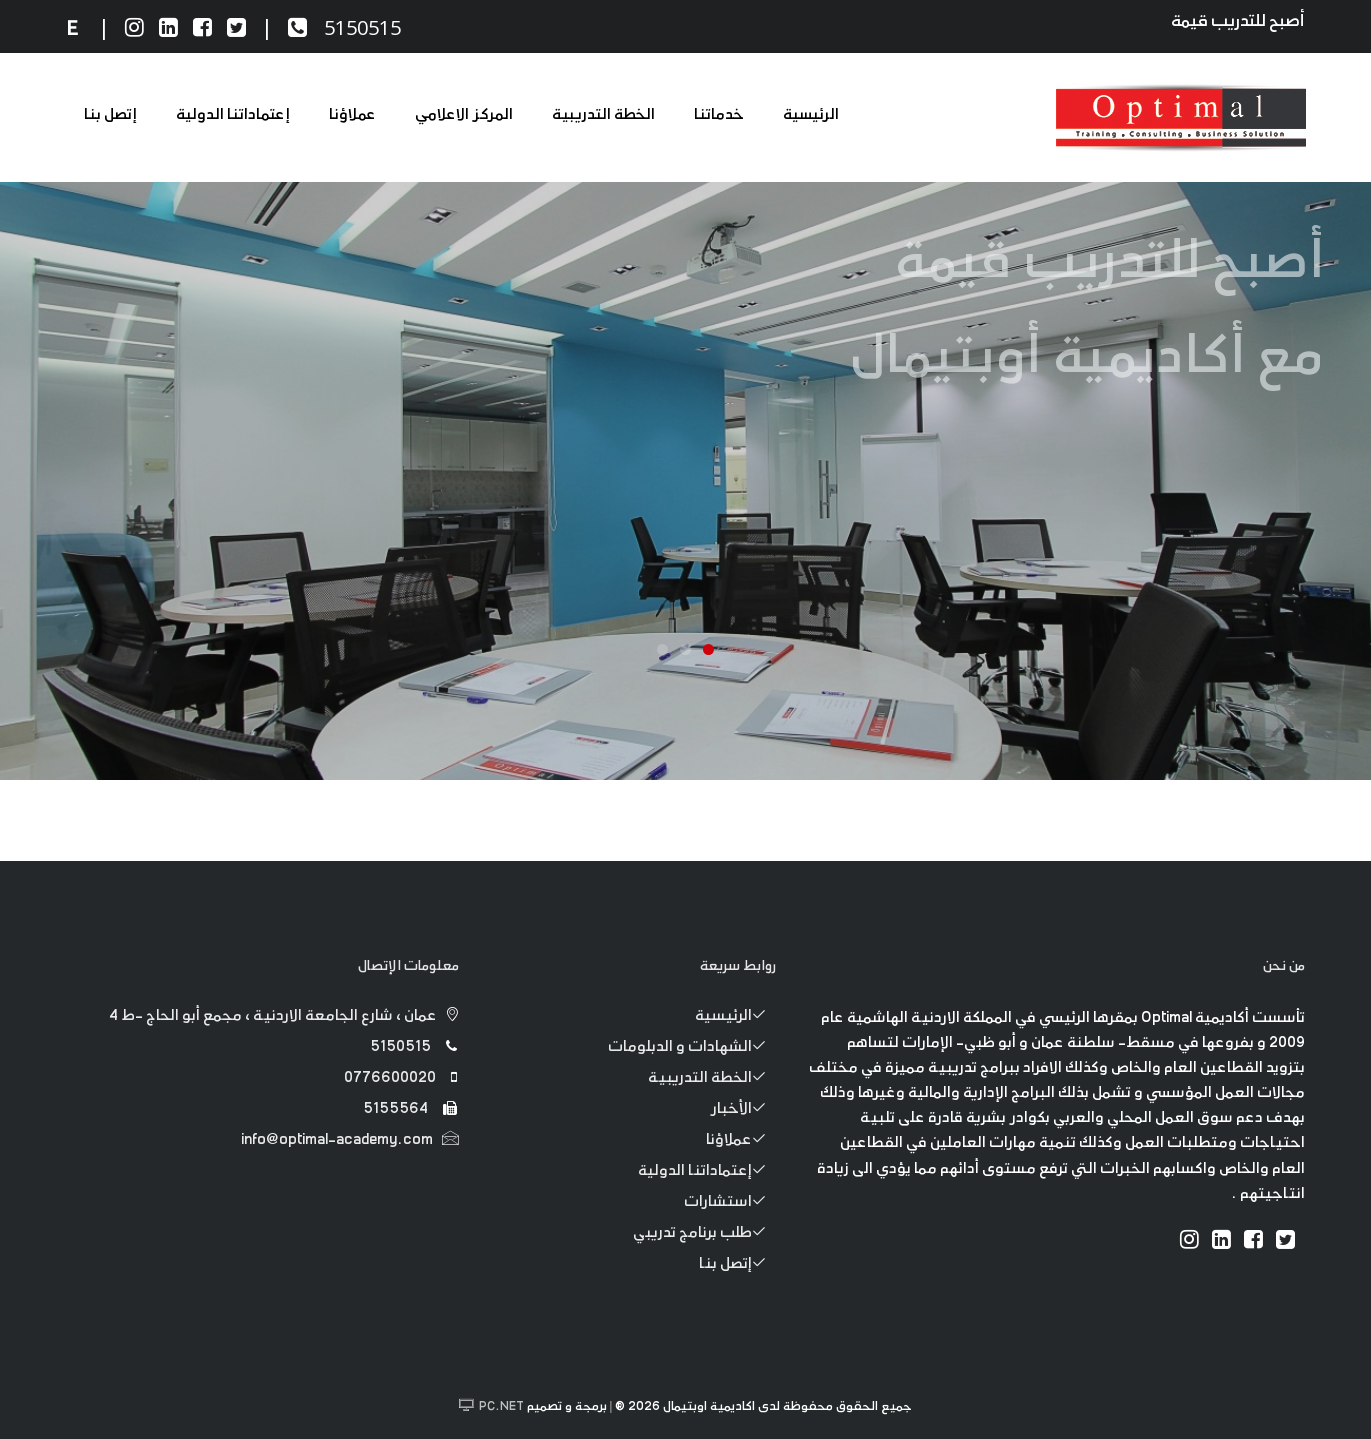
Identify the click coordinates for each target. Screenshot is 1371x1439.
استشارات (730, 1203)
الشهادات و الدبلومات (692, 1048)
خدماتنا (719, 115)
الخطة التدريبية (603, 115)
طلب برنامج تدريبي (704, 1234)
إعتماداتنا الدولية (233, 115)
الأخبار (744, 1110)
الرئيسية (811, 115)
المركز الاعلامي (462, 115)
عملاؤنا (352, 115)
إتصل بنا (110, 115)
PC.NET (501, 1407)
